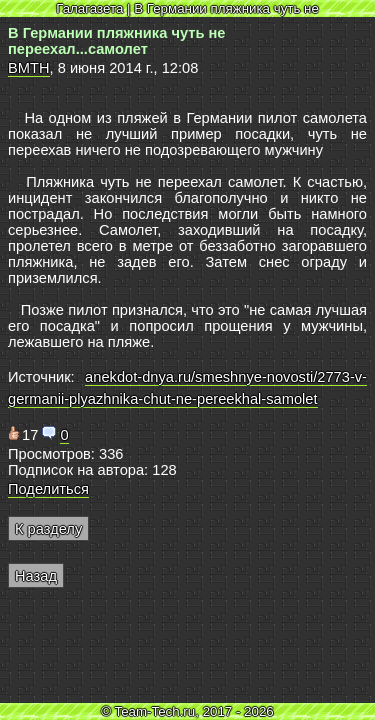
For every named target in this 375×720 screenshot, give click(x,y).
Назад (36, 576)
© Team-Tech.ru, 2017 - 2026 (187, 711)
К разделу (48, 529)
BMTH (29, 68)
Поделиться (48, 489)
